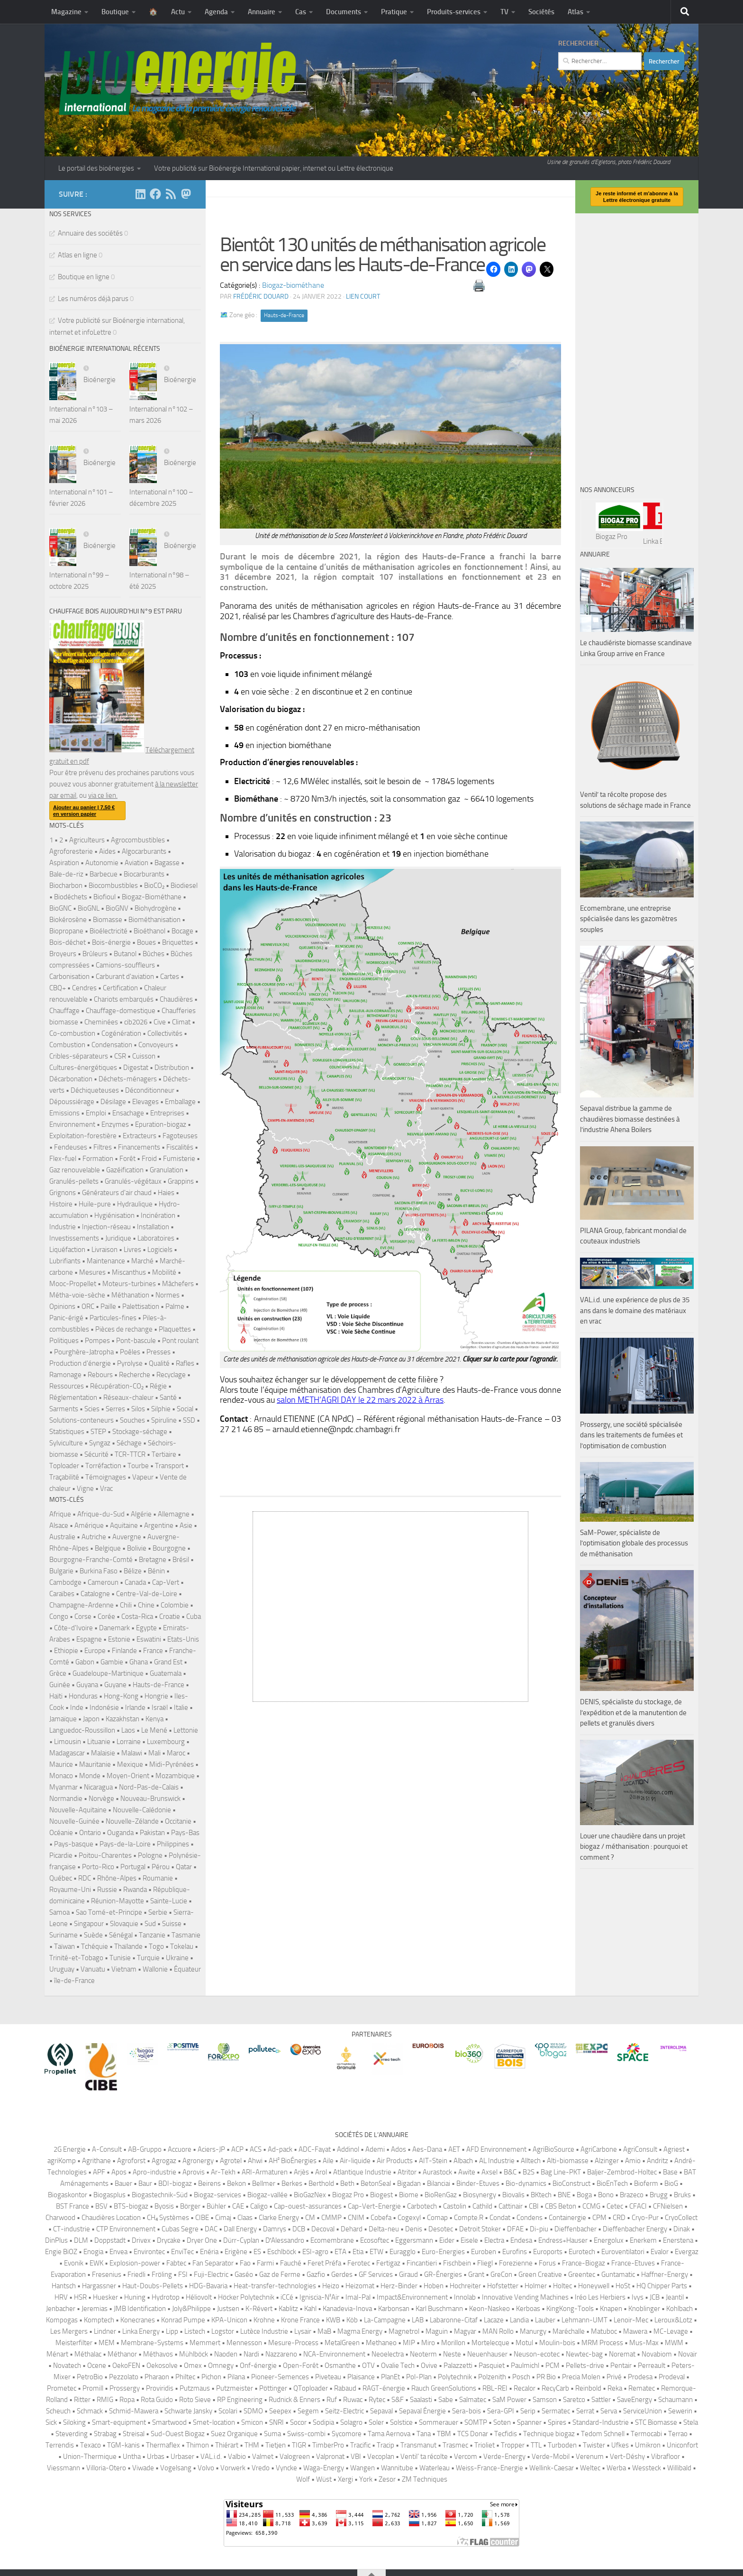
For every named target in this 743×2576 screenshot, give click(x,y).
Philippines (173, 1844)
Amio (633, 2160)
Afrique (60, 1514)
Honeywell (593, 2286)
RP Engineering (240, 2399)
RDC (84, 1878)
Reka (614, 2388)
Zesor (387, 2479)
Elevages (145, 1101)
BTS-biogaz (131, 2206)
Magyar (465, 2331)
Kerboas (528, 2308)
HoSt (623, 2286)
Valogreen (295, 2456)
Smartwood (169, 2422)
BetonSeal (376, 2183)
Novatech (67, 2365)
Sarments (63, 1409)
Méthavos (158, 2354)
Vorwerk (232, 2468)
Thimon (197, 2445)
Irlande (135, 1707)
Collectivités (164, 1033)
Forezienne (516, 2263)
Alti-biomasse (568, 2160)
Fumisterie (179, 1158)
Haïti (56, 1696)
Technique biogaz (549, 2434)
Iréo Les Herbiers (600, 2297)
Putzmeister (234, 2388)
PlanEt (390, 2377)
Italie (181, 1707)
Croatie (169, 1616)
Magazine (66, 12)
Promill (92, 2388)
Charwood (60, 2217)
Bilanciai (438, 2183)
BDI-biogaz (175, 2183)
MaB (324, 2331)
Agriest (674, 2149)
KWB (333, 2320)
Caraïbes (61, 1593)
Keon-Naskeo (489, 2308)
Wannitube (397, 2468)
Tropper (513, 2445)
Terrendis (59, 2445)
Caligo (259, 2206)
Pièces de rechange (124, 1329)
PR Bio (546, 2377)
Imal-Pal (358, 2297)
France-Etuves (633, 2263)
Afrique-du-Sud (101, 1514)
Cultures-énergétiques (83, 1067)
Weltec (590, 2468)
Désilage (113, 1101)
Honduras (83, 1696)
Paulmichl (525, 2365)
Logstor (222, 2331)
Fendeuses (70, 1147)
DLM (81, 2240)
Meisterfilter (73, 2342)
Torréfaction (103, 1466)
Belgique (108, 1548)
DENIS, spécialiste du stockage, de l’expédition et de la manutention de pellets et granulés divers (633, 1712)
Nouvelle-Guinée (74, 1821)
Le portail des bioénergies (96, 168)
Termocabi (646, 2434)
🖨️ (479, 285)
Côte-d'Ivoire (73, 1628)
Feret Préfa (324, 2263)
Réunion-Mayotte (117, 1901)
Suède (93, 1935)
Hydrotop (166, 2297)
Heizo (330, 2286)
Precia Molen (581, 2377)
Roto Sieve (195, 2399)
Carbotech (422, 2206)
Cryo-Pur (645, 2217)
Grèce (57, 1673)
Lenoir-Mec (631, 2320)
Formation (97, 1158)
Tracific (360, 2445)
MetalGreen (342, 2342)
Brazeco (631, 2195)
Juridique (118, 1238)
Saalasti (421, 2399)
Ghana (138, 1662)
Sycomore (347, 2434)
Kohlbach (679, 2308)
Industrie (62, 1227)
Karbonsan (393, 2308)
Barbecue (104, 874)
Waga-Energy (323, 2468)
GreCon (501, 2274)
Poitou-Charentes (105, 1855)
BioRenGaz (441, 2195)
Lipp (172, 2331)
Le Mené (154, 1730)
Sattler (601, 2399)
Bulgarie (61, 1571)
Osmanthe (340, 2365)
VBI (356, 2456)
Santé (168, 1397)
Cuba (193, 1616)
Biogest (381, 2195)
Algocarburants (144, 851)
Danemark (114, 1628)
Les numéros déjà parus (93, 298)
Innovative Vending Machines (525, 2297)
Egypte (146, 1628)
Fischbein (457, 2263)
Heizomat (359, 2286)
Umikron (648, 2445)
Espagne (89, 1639)
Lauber (545, 2320)
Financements (139, 1147)
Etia (358, 2251)
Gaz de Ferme (279, 2274)
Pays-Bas (185, 1832)
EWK (96, 2263)
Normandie (65, 1798)
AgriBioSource (553, 2149)
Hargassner (99, 2286)
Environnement (72, 1124)
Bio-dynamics (526, 2183)
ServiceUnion (642, 2411)
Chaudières (176, 999)
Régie (158, 1386)
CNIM (356, 2217)
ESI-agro (315, 2251)
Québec (60, 1878)
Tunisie (120, 1958)
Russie (107, 1889)
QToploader (310, 2388)
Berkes (291, 2183)
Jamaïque (63, 1719)
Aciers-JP (211, 2149)
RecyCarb (555, 2388)
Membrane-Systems (152, 2342)
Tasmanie (186, 1935)
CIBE (202, 2217)
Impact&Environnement (412, 2297)
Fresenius (106, 2274)
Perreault (651, 2365)
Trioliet (484, 2445)
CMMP (331, 2217)
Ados (398, 2149)
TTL (536, 2445)
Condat (499, 2217)
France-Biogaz (583, 2263)
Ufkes (620, 2445)
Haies (166, 1192)
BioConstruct (571, 2183)
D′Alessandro (285, 2240)
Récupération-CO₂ (117, 1386)
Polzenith (492, 2377)
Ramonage (65, 1374)
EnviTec (182, 2251)
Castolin (454, 2206)
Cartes (169, 976)
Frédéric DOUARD (261, 296)
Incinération (158, 1215)
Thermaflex (163, 2445)
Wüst (324, 2479)
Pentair (621, 2365)
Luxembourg (166, 1741)
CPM (599, 2217)
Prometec (61, 2388)
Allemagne (174, 1514)
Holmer (536, 2286)
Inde (76, 1707)
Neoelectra (388, 2354)
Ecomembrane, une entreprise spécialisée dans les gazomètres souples (628, 919)
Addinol (348, 2149)
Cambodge (65, 1582)
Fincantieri (422, 2263)
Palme (174, 1306)
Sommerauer (438, 2422)
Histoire (60, 1204)
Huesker (105, 2297)
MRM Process (602, 2342)
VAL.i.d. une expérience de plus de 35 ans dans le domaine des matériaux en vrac (634, 1310)
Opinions (62, 1306)
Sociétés (541, 12)
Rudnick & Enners (294, 2399)
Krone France (300, 2320)
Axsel (489, 2172)
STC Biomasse (656, 2422)
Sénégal (121, 1935)
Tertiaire (164, 1454)
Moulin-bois (557, 2342)
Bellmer (263, 2183)
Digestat (135, 1067)
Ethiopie (66, 1650)
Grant (476, 2274)
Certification (120, 988)
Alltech (531, 2160)
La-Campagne (385, 2320)
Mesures (92, 1272)
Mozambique (175, 1776)
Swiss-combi (306, 2434)
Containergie (567, 2217)
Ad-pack (280, 2149)
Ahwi (255, 2160)
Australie (62, 1537)
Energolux (609, 2240)
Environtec (149, 2251)
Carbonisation (69, 976)
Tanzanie (152, 1935)
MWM (674, 2342)
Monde (89, 1776)
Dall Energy (240, 2229)
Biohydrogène (155, 908)
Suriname (63, 1935)
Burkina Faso (99, 1571)
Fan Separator (213, 2263)
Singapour (89, 1923)
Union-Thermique (90, 2456)
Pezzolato (123, 2377)
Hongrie (156, 1696)
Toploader (64, 1466)
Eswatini (148, 1639)
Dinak (681, 2229)
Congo (58, 1616)
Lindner (105, 2331)
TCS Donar (472, 2434)
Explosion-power (134, 2263)
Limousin (67, 1741)
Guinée (59, 1685)
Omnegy (221, 2365)
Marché (142, 1261)
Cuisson (143, 1056)
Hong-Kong (121, 1696)
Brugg (659, 2195)
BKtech (541, 2195)
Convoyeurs (155, 1045)
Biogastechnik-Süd (160, 2195)
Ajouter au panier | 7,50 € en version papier (84, 810)
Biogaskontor (67, 2195)
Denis (413, 2229)
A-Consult (107, 2149)
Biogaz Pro (348, 2195)
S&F (397, 2399)
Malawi (131, 1753)
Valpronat (330, 2456)
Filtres (102, 1147)
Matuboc (604, 2331)
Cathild (482, 2206)
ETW (376, 2251)
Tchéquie (94, 1946)
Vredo (261, 2468)
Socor (298, 2422)
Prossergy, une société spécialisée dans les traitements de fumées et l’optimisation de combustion (631, 1435)
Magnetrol (404, 2331)
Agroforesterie (71, 851)
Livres (132, 1249)
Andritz (657, 2160)
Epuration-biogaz (160, 1124)
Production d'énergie (80, 1363)
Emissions (64, 1113)
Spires (557, 2422)
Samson (545, 2399)
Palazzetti (458, 2365)
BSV (101, 2206)
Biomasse (107, 919)
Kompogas (62, 2320)
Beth (347, 2183)
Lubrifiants (65, 1261)
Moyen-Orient (128, 1776)
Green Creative (540, 2274)
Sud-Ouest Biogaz (178, 2434)
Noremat (622, 2354)
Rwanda (135, 1889)
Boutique (115, 12)
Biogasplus (109, 2195)
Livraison (104, 1249)
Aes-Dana (427, 2149)
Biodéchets (70, 897)
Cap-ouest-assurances (308, 2206)
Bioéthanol (149, 931)
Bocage (182, 931)
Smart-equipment (119, 2422)
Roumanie (158, 1878)
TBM (444, 2434)
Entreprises (167, 1113)
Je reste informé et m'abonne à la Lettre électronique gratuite (637, 197)
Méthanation (130, 1295)
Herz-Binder (399, 2286)
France (153, 1650)
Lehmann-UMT (584, 2320)
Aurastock (437, 2172)
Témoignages (105, 1477)
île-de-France (74, 1980)
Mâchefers (178, 1283)
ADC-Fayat (315, 2149)
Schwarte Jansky (188, 2411)
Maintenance (106, 1261)
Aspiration (64, 863)
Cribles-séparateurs (78, 1056)
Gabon (84, 1662)
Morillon (453, 2342)
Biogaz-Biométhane (151, 897)
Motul (524, 2342)
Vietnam (123, 1969)
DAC (211, 2229)
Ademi (375, 2149)
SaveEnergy (634, 2399)
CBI (534, 2206)
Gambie (111, 1662)
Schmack (90, 2411)
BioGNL (89, 908)
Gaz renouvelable (74, 1170)
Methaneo (381, 2342)
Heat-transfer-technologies (275, 2286)
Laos (128, 1730)
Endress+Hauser (563, 2240)
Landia (519, 2320)
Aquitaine (124, 1525)
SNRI (276, 2422)
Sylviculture (66, 1443)
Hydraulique (135, 1204)
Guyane (115, 1685)
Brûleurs (95, 954)
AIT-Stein (433, 2160)
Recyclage (171, 1374)
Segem (308, 2411)
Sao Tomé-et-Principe (109, 1912)
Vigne (85, 1488)
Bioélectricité (108, 931)
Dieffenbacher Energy (635, 2229)
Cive (160, 1022)
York (365, 2479)
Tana (424, 2434)
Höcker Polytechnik (246, 2297)
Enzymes (115, 1124)
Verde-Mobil (551, 2456)
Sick (51, 2422)
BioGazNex (310, 2195)
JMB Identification (140, 2308)
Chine (146, 1605)
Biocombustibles (113, 885)
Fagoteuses (180, 1136)
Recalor (524, 2388)
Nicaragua (98, 1787)
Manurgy (533, 2331)
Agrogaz (164, 2160)
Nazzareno (281, 2354)
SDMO (253, 2411)
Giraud (408, 2274)
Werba (616, 2468)
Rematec (644, 523)
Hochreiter (465, 2286)
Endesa (521, 2240)
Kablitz (288, 2308)
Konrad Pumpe (183, 2320)
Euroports (547, 2251)
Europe (95, 1650)
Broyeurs (62, 954)
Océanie (61, 1832)
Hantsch (64, 2286)
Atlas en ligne (77, 255)
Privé (614, 2377)
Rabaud (345, 2388)
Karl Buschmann (439, 2308)
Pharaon (157, 2377)
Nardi (251, 2354)
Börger (190, 2206)
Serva (608, 2411)
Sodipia (323, 2422)
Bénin (156, 1571)
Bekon (236, 2183)
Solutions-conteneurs (81, 1420)
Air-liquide (355, 2160)
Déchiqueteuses (95, 1090)
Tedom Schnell (603, 2434)
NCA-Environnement (334, 2354)
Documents (343, 12)
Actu (178, 12)
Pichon (211, 2377)
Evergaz (686, 2251)
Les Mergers (69, 2331)
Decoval (323, 2229)
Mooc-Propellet (72, 1283)
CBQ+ (57, 988)
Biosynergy (479, 2195)
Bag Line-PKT (561, 2172)
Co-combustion (72, 1033)
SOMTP (475, 2422)
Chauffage (64, 1010)
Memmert (205, 2342)
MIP (409, 2342)
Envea (118, 2251)
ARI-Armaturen (265, 2172)
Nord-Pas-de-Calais (149, 1787)
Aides (107, 851)
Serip (527, 2411)
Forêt (127, 1158)
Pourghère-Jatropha (84, 1352)
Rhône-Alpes (116, 1878)
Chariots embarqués (124, 999)
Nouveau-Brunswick (150, 1798)
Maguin (437, 2331)
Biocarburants (144, 874)
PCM (552, 2365)
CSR (120, 1056)
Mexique (130, 1764)
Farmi (265, 2263)
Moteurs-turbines (129, 1283)
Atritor (407, 2172)
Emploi (96, 1113)
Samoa (59, 1912)
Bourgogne (169, 1548)
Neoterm (423, 2354)
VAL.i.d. (211, 2456)
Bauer (123, 2183)
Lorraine (129, 1741)
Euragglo (403, 2251)
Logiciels (159, 1249)
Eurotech (582, 2251)
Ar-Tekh (223, 2172)
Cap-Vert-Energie (374, 2206)
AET (454, 2149)
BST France (72, 2206)
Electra (494, 2240)
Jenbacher (60, 2308)
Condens (529, 2217)
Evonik (73, 2263)
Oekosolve (162, 2365)
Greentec (581, 2274)
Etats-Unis (183, 1639)
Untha (132, 2456)
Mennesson (244, 2342)
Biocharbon (65, 885)
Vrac (106, 1488)
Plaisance (361, 2377)
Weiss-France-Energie (489, 2468)
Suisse (171, 1923)
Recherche (134, 1374)
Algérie (141, 1514)
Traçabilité (64, 1477)
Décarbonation (70, 1079)
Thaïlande (128, 1946)
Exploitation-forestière (83, 1136)
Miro (428, 2342)
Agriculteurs (87, 840)
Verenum (590, 2456)
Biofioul (104, 897)
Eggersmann (414, 2240)
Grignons (62, 1192)
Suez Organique (234, 2434)
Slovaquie (124, 1923)
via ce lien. (103, 795)
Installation (153, 1227)
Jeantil (675, 2297)
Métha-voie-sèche (77, 1295)
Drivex (141, 2240)
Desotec (440, 2229)
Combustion (67, 1045)
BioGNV (117, 908)
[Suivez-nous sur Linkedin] (140, 194)
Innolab (465, 2297)
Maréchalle (569, 2331)
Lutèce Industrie (264, 2331)
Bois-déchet (67, 942)
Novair (687, 2354)
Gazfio (316, 2274)
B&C (510, 2172)
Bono (606, 2195)
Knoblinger (644, 2308)
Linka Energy (141, 2331)
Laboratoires (155, 1238)
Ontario (90, 1832)
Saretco (574, 2399)
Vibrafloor (665, 2456)
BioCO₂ (154, 885)
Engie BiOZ (61, 2251)
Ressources (66, 1386)
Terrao (678, 2434)
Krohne (264, 2320)
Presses (158, 1352)
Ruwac (352, 2399)
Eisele (469, 2240)
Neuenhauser (487, 2354)
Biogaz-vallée (267, 2195)
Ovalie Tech (398, 2365)
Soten (502, 2422)
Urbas (155, 2456)
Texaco (90, 2445)
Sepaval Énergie (422, 2411)
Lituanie (98, 1741)
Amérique (89, 1525)
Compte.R (468, 2217)
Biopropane (66, 931)
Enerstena (678, 2240)
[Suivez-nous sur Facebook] (155, 194)
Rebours (100, 1374)
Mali (154, 1753)
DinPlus (56, 2240)
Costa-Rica (137, 1616)
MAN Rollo (498, 2331)
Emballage (180, 1101)
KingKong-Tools (570, 2308)
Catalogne (95, 1593)
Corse (82, 1616)
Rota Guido (157, 2399)
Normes (167, 1295)
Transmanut (418, 2445)
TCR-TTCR (130, 1454)
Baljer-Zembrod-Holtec (622, 2172)
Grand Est (168, 1662)
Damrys (274, 2229)
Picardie (60, 1855)
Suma (272, 2434)
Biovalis (513, 2195)
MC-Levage (670, 2331)
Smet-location (214, 2422)
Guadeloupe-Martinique (108, 1673)
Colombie (175, 1605)
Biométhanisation (154, 919)
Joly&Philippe (191, 2308)
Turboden (562, 2445)
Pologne (150, 1855)
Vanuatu (93, 1969)
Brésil (180, 1559)
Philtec (185, 2377)
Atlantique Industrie (362, 2172)
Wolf (303, 2479)
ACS (256, 2149)
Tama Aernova (389, 2434)
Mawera (635, 2331)
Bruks (682, 2195)
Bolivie (136, 1548)
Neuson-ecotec (537, 2354)
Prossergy (124, 2388)
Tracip (385, 2445)
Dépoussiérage (71, 1101)
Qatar (184, 1867)
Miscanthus (129, 1272)
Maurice (61, 1764)
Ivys (637, 2297)
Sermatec (556, 2411)
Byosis (164, 2206)
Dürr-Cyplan (241, 2240)
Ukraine (177, 1958)
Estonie (119, 1639)
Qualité (159, 1363)
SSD (189, 1420)
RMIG (105, 2399)
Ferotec (358, 2263)
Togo (156, 1946)
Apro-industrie (154, 2172)
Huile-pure (95, 1204)
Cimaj (223, 2217)
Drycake (169, 2240)
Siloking (74, 2422)
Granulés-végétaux (133, 1181)
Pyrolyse (130, 1363)
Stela (690, 2422)
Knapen (611, 2308)
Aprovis (193, 2172)
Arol (321, 2172)
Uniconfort (682, 2445)
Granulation (166, 1170)
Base (670, 2172)
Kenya (154, 1719)
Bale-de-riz (66, 874)
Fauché (290, 2263)
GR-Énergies (443, 2274)
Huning (134, 2297)
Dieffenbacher (575, 2229)
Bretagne (152, 1559)
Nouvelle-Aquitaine (78, 1810)
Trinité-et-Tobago (76, 1958)
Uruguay (61, 1969)
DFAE (515, 2229)
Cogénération (121, 1033)
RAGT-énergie (383, 2388)
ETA (340, 2251)
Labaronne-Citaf (454, 2320)
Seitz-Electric (344, 2411)
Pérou (161, 1867)
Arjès (301, 2172)
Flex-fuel (62, 1158)
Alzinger (607, 2160)
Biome (408, 2195)
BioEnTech (612, 2183)
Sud (150, 1923)
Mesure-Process (293, 2342)
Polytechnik (455, 2377)
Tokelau (181, 1946)
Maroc (176, 1753)
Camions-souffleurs (125, 965)
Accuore (179, 2149)
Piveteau (328, 2377)
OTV (368, 2365)
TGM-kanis (123, 2445)
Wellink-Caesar (551, 2468)
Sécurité (96, 1454)
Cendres (84, 988)
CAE (238, 2206)
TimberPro (328, 2445)
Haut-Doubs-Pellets (152, 2286)
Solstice (401, 2422)
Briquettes (177, 942)
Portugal (132, 1867)
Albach (463, 2160)
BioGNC (60, 908)
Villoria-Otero (106, 2468)
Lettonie (185, 1730)
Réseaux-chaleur (128, 1397)
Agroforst (131, 2160)
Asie (186, 1525)
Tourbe (138, 1466)
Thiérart (226, 2445)
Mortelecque (490, 2342)
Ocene (96, 2365)
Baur (145, 2183)
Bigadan (409, 2183)
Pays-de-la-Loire (125, 1844)
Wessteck (646, 2468)
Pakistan (152, 1832)
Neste (452, 2354)
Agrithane (96, 2160)
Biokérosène (68, 919)
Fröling (162, 2274)
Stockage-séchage (139, 1431)
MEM (107, 2342)
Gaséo (244, 2274)
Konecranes (137, 2320)
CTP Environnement (125, 2229)
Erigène (236, 2251)
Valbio (237, 2456)
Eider (446, 2240)
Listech (194, 2331)
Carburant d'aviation (125, 976)
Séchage (129, 1443)
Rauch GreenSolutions (443, 2388)
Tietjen (275, 2445)
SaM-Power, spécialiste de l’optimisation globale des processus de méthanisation (634, 1543)
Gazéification (125, 1170)
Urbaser (182, 2456)
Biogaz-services (217, 2195)
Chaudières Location (111, 2217)
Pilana (236, 2377)
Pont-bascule (136, 1340)
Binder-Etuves (477, 2183)
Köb (352, 2320)
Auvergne (126, 1537)
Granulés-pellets (74, 1181)
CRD (619, 2217)
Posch (521, 2377)
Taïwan (64, 1946)
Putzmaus (195, 2388)
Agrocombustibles (138, 840)
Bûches (153, 954)
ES (257, 2251)
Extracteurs (139, 1136)
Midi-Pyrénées (171, 1764)
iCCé (287, 2297)
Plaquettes (175, 1329)
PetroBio (90, 2377)
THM (252, 2445)
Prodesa (640, 2377)
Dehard (351, 2229)
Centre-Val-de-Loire (146, 1593)
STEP (98, 1431)
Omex (193, 2365)
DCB (298, 2229)
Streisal (134, 2434)
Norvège (101, 1798)
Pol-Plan (419, 2377)
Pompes (97, 1340)
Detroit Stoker (480, 2229)
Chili (126, 1605)
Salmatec (472, 2399)
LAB (418, 2320)
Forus (547, 2263)
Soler (376, 2422)
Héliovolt (199, 2297)
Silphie (161, 1409)
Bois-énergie (111, 942)
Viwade (143, 2468)
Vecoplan (380, 2456)
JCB (655, 2297)
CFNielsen (668, 2206)
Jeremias (95, 2308)
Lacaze (494, 2320)
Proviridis (159, 2388)
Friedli (136, 2274)
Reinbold (588, 2388)
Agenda (216, 12)
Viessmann (63, 2468)
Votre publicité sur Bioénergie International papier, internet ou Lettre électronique (273, 168)
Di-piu (539, 2229)
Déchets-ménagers (128, 1079)
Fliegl (485, 2263)
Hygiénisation (114, 1215)
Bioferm (646, 2183)
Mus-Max (644, 2342)
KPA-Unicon (229, 2320)
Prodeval (672, 2377)
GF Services (376, 2274)
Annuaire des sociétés (90, 233)
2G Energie (70, 2149)
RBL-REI (494, 2388)
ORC (88, 1306)
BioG (671, 2183)
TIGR (299, 2445)
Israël (160, 1707)
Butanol (125, 954)
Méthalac (87, 2354)
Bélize (133, 1571)
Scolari (227, 2411)
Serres (115, 1409)
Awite (466, 2172)
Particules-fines (113, 1318)
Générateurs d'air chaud (117, 1192)
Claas (245, 2217)
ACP (237, 2149)
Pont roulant (180, 1340)
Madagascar (67, 1753)
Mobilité (164, 1272)
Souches (132, 1420)
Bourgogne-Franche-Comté (91, 1559)
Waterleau (434, 2468)
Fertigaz (388, 2263)
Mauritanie (95, 1764)
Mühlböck (193, 2354)
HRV (61, 2297)
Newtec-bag (584, 2354)
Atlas (575, 12)
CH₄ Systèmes (168, 2217)
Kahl (310, 2308)
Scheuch (58, 2411)
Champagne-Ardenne (81, 1605)
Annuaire (261, 12)
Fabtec (176, 2263)
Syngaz (99, 1443)
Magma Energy (359, 2331)
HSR (80, 2297)
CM (310, 2217)
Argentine (158, 1525)
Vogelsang (175, 2468)
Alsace (58, 1525)
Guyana (87, 1685)
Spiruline (164, 1420)
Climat (181, 1022)
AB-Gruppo (145, 2149)
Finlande (124, 1650)
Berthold (321, 2183)
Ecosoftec (374, 2240)
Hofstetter (502, 2286)
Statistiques (66, 1431)
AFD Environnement (496, 2149)
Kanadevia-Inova (347, 2308)
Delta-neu (384, 2229)
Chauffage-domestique (120, 1010)
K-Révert (258, 2308)
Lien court (363, 296)
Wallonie (155, 1969)
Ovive (429, 2365)
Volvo (206, 2468)
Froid (149, 1158)
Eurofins (514, 2251)
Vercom (465, 2456)
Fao (245, 2263)
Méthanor (122, 2354)
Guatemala (165, 1673)
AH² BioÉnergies (293, 2160)
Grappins (181, 1181)
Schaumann (675, 2399)
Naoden (225, 2354)
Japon (91, 1719)
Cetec (615, 2206)
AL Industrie (497, 2160)
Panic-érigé (66, 1318)
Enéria (209, 2251)
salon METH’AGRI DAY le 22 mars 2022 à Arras (360, 1400)
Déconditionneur (149, 1090)
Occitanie (178, 1821)
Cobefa (381, 2217)
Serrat (585, 2411)
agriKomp (61, 2160)
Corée (106, 1616)
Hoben (434, 2286)
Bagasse (167, 863)
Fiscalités (179, 1147)
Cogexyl (409, 2217)
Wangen (362, 2468)
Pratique (394, 12)
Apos (119, 2172)
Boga (584, 2195)
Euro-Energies (443, 2251)
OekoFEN (126, 2365)
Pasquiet (492, 2365)
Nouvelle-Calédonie (142, 1810)
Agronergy (198, 2160)
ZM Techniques (424, 2479)
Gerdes (342, 2274)
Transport (169, 1466)
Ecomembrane (332, 2240)
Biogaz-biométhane (293, 285)
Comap (437, 2217)
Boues (146, 942)
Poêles (130, 1352)
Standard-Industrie (600, 2422)
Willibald (679, 2468)
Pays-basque (73, 1844)
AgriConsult (640, 2149)
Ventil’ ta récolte (424, 2456)
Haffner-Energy (664, 2274)
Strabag (105, 2434)
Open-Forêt (300, 2365)
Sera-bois (466, 2411)
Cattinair (510, 2206)
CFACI (638, 2206)
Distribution (171, 1067)
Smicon (252, 2422)
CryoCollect (681, 2217)
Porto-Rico (98, 1867)
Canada (135, 1582)
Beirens (209, 2183)
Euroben (483, 2251)
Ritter (82, 2399)
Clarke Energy (279, 2217)
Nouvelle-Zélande (132, 1821)
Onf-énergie (258, 2365)
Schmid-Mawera (133, 2411)
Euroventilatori (622, 2251)
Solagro (351, 2422)
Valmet (262, 2456)
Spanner (529, 2422)
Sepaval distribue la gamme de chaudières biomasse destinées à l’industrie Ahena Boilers (630, 1119)
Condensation (111, 1045)
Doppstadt (110, 2240)
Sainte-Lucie (168, 1901)
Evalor (660, 2251)
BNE (564, 2195)
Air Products (395, 2160)
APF (99, 2172)
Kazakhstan (122, 1719)
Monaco (61, 1776)
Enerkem (643, 2240)
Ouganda (120, 1832)
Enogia (93, 2251)
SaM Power (509, 2399)
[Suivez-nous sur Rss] (170, 194)
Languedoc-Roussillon (82, 1730)
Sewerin (680, 2411)
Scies (92, 1409)
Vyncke (286, 2468)
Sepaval (381, 2411)
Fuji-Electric (211, 2274)
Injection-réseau (106, 1227)
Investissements (74, 1238)
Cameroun (103, 1582)
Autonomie (101, 863)
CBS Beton (560, 2206)
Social (185, 1409)
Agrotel (231, 2160)
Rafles (185, 1363)
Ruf (331, 2399)
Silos (138, 1409)
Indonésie (104, 1707)
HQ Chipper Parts (661, 2286)
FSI (183, 2274)
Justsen (228, 2308)
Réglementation (73, 1397)
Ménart (57, 2354)
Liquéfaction (67, 1249)
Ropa (127, 2399)
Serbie (157, 1912)
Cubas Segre (180, 2229)
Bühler (216, 2206)
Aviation (136, 863)
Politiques (64, 1340)
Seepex (280, 2411)
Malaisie (103, 1753)
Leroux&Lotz (673, 2320)
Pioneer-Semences (280, 2377)
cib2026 (135, 1022)
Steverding (71, 2434)
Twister (594, 2445)
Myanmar (63, 1787)
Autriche (94, 1537)
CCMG (591, 2206)
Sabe (445, 2399)
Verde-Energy (504, 2456)
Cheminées (101, 1022)
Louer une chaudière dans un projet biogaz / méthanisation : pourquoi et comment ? (634, 1847)
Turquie (148, 1958)
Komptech (99, 2320)
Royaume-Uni (70, 1889)
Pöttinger (273, 2388)
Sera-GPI (500, 2411)
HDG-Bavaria (208, 2286)
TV (504, 12)
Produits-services (453, 12)
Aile (328, 2160)
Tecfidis (505, 2434)
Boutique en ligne (83, 277)
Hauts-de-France (284, 315)
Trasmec (455, 2445)
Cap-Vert (165, 1582)
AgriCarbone (598, 2149)
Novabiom (657, 2354)
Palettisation (140, 1306)
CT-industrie (71, 2229)
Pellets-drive (585, 2365)
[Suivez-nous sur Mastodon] (185, 194)
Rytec (377, 2399)
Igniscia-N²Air (319, 2297)
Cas (300, 12)
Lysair (302, 2331)
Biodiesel (184, 885)
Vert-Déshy (627, 2456)
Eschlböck (281, 2251)
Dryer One (202, 2240)
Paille (108, 1306)
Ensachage (128, 1113)
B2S (529, 2172)
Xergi (345, 2479)
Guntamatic (618, 2274)
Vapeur (143, 1477)
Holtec (562, 2286)
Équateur (187, 1969)
